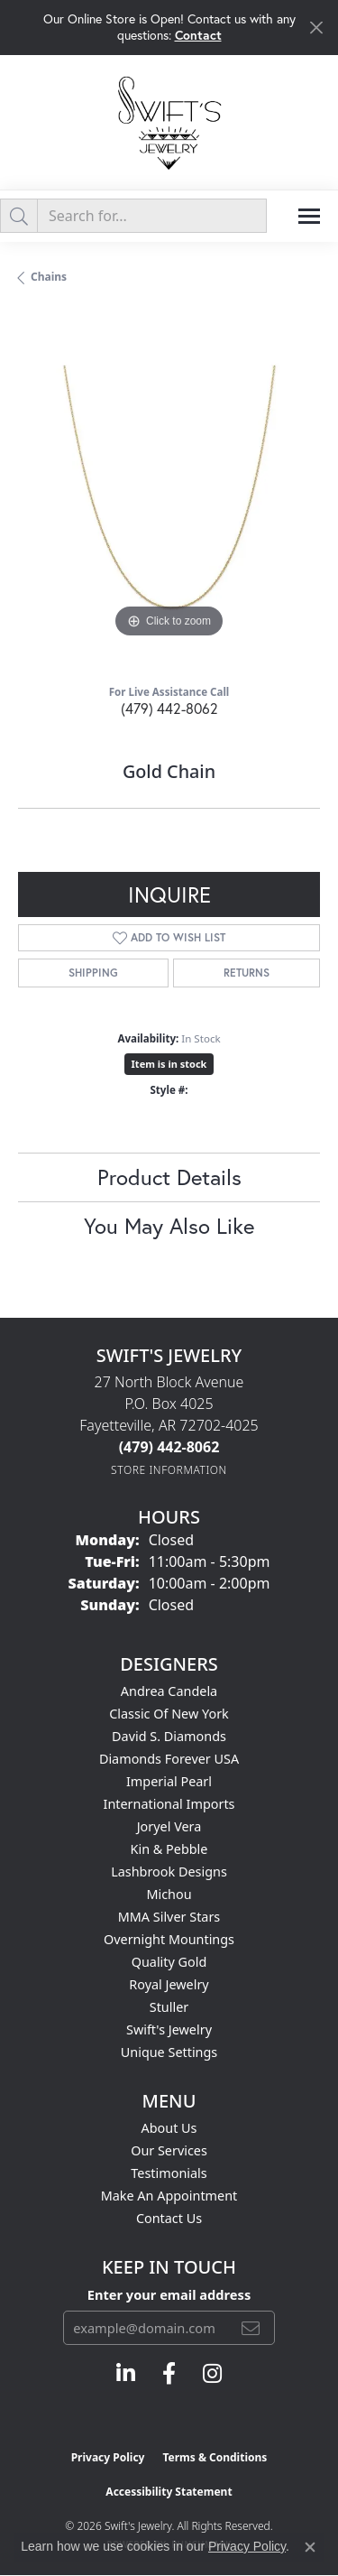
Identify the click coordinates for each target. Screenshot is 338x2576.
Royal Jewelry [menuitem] (168, 1984)
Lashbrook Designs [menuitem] (169, 1871)
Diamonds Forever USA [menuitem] (169, 1758)
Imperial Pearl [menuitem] (169, 1781)
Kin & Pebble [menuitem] (169, 1849)
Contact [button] (198, 34)
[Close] (316, 27)
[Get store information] (169, 1470)
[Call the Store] (169, 1447)
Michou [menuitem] (168, 1894)
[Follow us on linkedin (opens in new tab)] (125, 2374)
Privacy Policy (108, 2457)
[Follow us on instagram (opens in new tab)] (212, 2374)
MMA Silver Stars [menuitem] (169, 1916)
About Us (169, 2127)
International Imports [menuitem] (169, 1803)
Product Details (169, 1177)
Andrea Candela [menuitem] (169, 1691)
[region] (169, 491)
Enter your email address (169, 2294)
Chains (49, 276)
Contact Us (169, 2218)
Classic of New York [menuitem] (169, 1713)
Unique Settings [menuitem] (169, 2052)
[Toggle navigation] (309, 216)
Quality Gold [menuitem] (169, 1961)
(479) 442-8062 (169, 708)
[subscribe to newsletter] (250, 2328)
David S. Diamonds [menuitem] (169, 1736)
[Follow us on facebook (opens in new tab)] (169, 2374)
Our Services (169, 2150)
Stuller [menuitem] (169, 2006)
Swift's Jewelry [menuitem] (169, 2029)
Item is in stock (169, 1063)
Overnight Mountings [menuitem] (169, 1939)
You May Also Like (169, 1225)
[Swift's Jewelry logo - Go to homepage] (169, 122)
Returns (246, 972)
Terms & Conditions (214, 2457)
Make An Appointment (169, 2195)
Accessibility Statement (168, 2491)
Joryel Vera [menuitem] (169, 1826)
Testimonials (168, 2173)
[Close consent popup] (310, 2547)
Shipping (93, 972)
